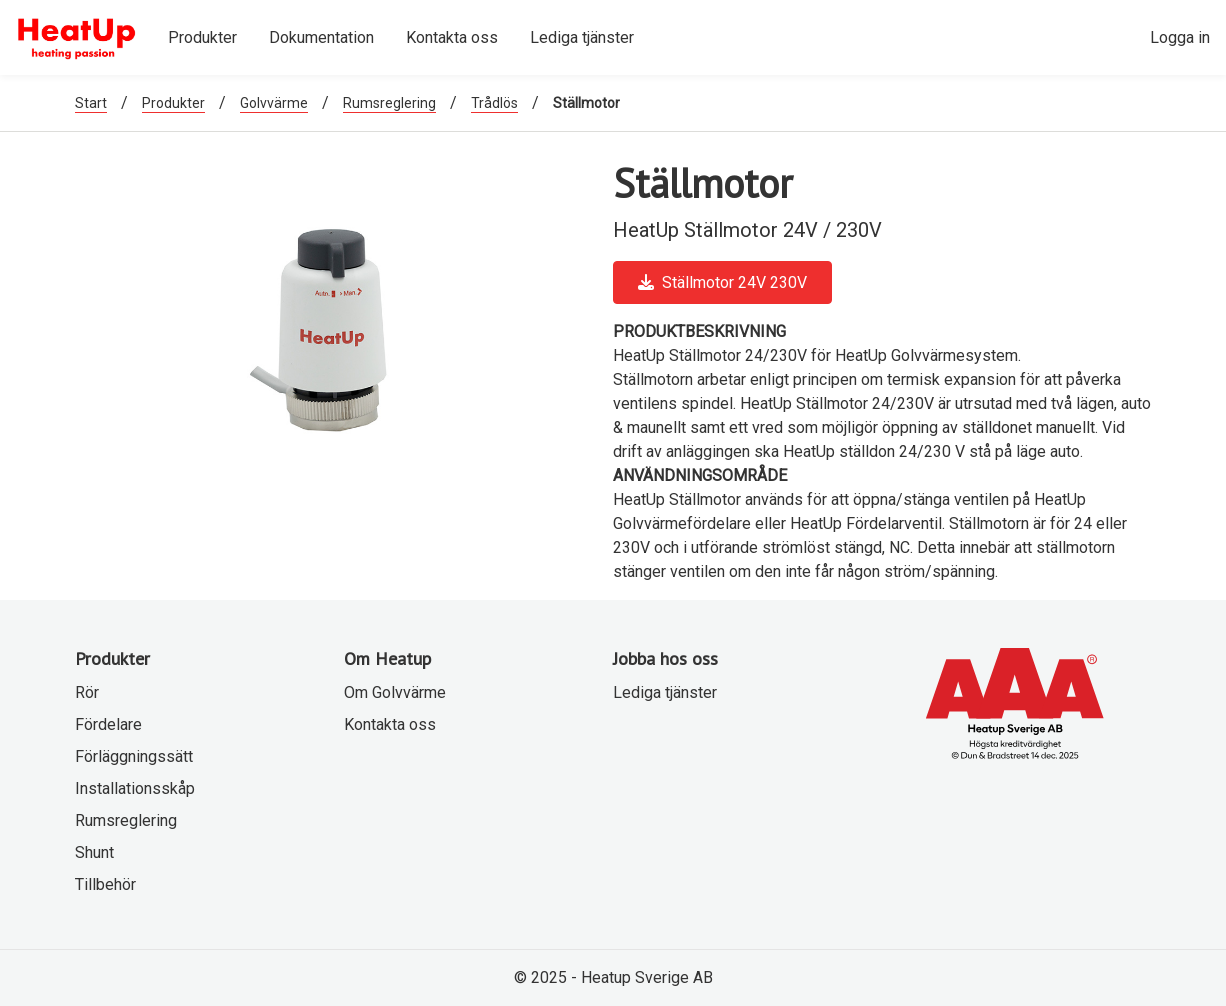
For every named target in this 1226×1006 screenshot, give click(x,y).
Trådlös (494, 103)
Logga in (1180, 37)
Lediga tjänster (665, 692)
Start (91, 103)
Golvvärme (274, 103)
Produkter (173, 103)
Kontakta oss (390, 724)
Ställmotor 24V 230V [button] (722, 282)
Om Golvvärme (395, 692)
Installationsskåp (135, 788)
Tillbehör (105, 884)
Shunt (94, 852)
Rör (87, 692)
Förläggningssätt (134, 756)
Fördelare (108, 724)
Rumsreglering (389, 103)
